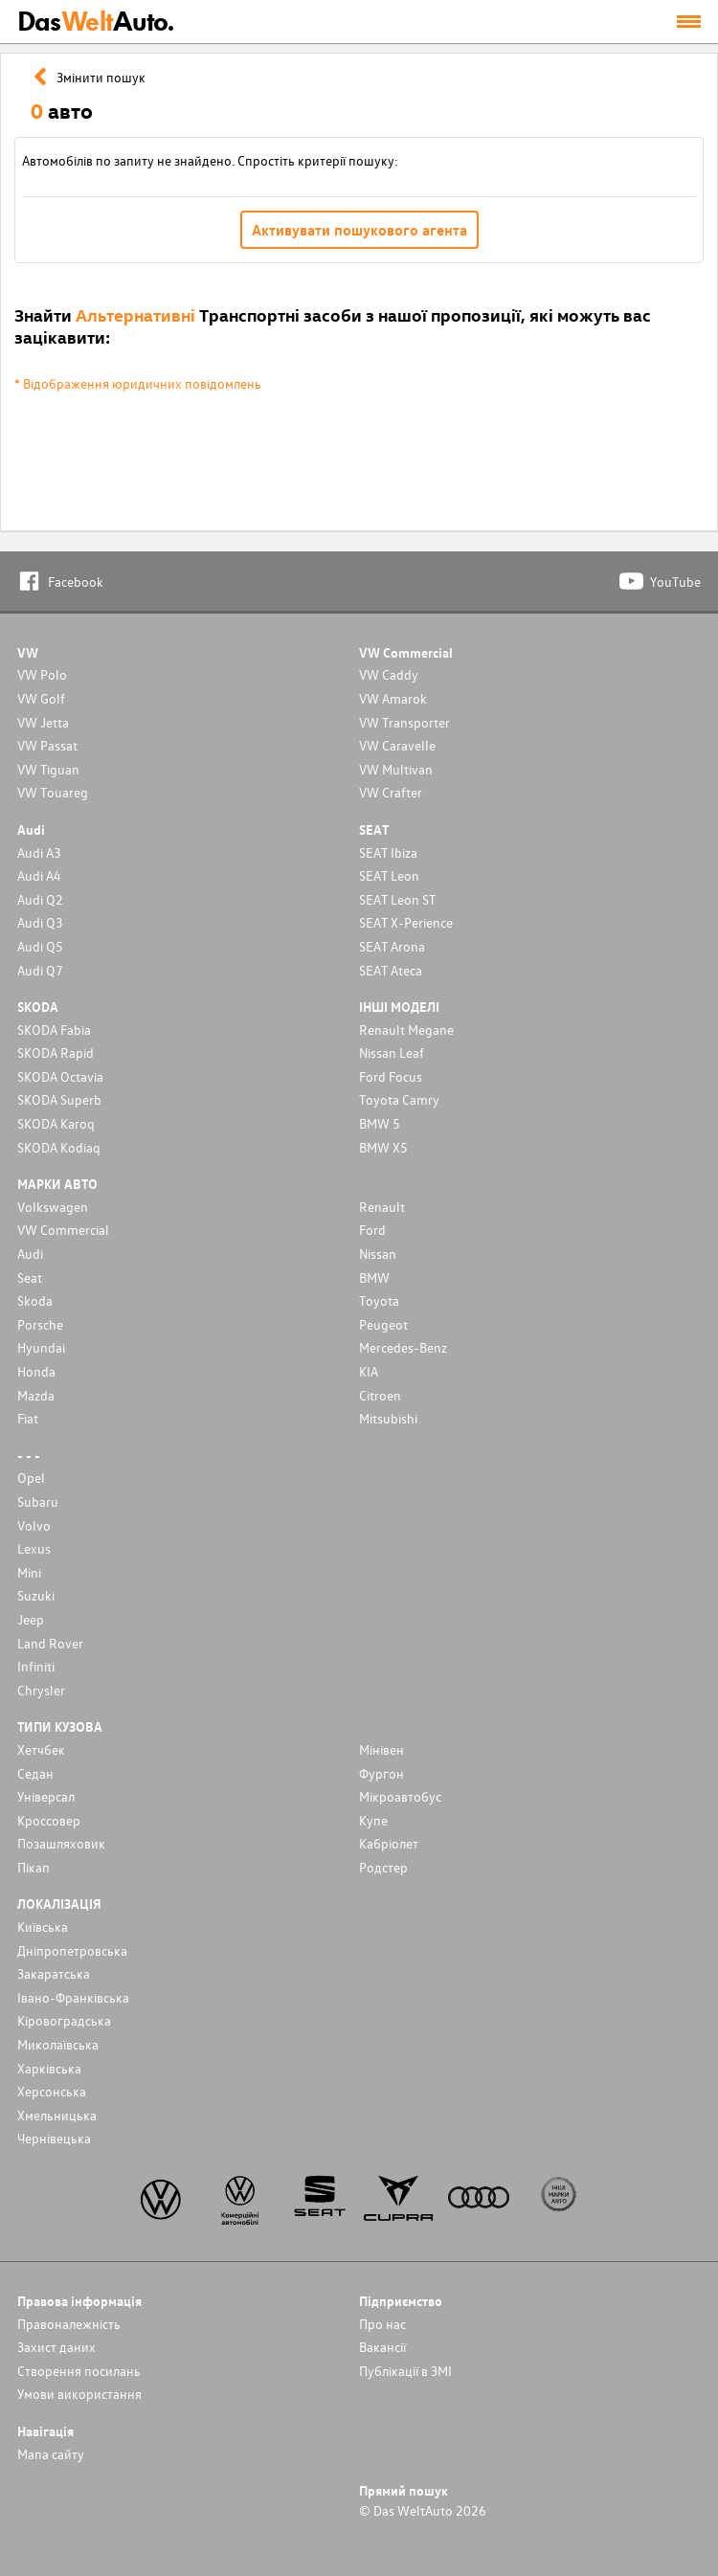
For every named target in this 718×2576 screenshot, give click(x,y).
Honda (36, 1371)
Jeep (30, 1619)
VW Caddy (388, 674)
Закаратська (53, 1973)
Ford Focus (390, 1076)
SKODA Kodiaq (59, 1147)
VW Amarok (393, 698)
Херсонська (51, 2091)
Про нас (382, 2324)
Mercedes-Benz (403, 1347)
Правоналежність (69, 2324)
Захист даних (56, 2347)
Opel (31, 1477)
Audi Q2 (40, 899)
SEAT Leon (389, 875)
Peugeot (383, 1324)
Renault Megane (406, 1029)
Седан (35, 1773)
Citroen (380, 1395)
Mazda (36, 1395)
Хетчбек (41, 1749)
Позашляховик (61, 1843)
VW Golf (41, 698)
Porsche (40, 1324)
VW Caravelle (397, 745)
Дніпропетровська (72, 1950)
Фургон (381, 1773)
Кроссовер (48, 1820)
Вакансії (382, 2347)
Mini (29, 1572)
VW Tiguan (48, 769)
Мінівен (381, 1749)
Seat (29, 1277)
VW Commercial (63, 1230)
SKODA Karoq (56, 1123)
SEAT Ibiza (388, 852)
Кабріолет (388, 1843)
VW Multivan (396, 769)
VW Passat (47, 745)
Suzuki (36, 1595)
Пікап (33, 1867)
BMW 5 (379, 1123)
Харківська (49, 2068)
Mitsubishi (388, 1418)
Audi (30, 1253)
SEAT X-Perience (406, 922)
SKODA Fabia (54, 1029)
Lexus (34, 1548)
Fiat (27, 1418)
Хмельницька (57, 2115)
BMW (374, 1277)
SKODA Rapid (55, 1052)
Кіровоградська (64, 2020)
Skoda (35, 1300)
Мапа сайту (50, 2454)
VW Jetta (43, 722)
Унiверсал (46, 1796)
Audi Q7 (40, 970)
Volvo (34, 1525)
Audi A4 (39, 875)
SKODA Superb (59, 1099)
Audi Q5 (40, 946)
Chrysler (41, 1690)
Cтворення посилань (79, 2371)
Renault (382, 1207)
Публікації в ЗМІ (405, 2371)
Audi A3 (39, 852)
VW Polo (42, 674)
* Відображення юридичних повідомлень (137, 383)
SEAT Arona (392, 946)
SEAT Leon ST (397, 899)
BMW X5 (383, 1147)
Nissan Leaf (391, 1052)
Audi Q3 (40, 922)
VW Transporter (404, 722)
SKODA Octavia (60, 1076)
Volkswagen (52, 1207)
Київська (42, 1926)
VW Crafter (390, 792)
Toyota (379, 1300)
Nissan (377, 1253)
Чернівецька (54, 2138)
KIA (368, 1371)
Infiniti (36, 1666)
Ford (372, 1230)
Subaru (37, 1501)
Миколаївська (58, 2044)
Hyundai (41, 1347)
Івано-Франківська (73, 1997)
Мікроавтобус (400, 1796)
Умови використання (79, 2394)
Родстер (383, 1867)
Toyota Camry (399, 1099)
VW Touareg (52, 792)
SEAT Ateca (390, 970)
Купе (373, 1820)
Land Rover (50, 1643)
